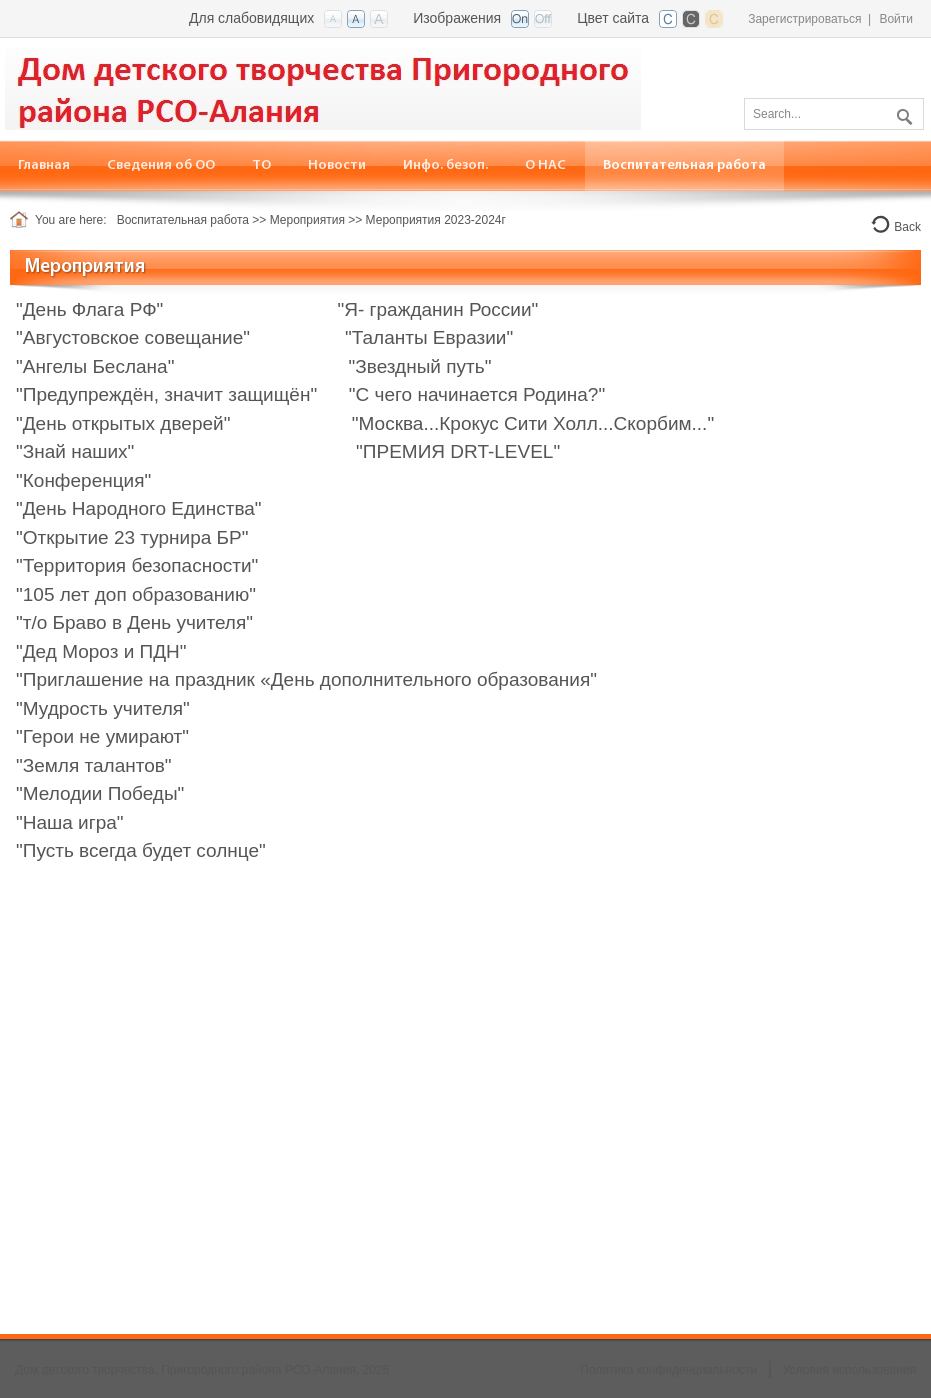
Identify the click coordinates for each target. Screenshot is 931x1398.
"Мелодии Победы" (100, 793)
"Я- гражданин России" (438, 309)
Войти (896, 19)
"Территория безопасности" (137, 565)
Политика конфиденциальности (668, 1370)
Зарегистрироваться (804, 19)
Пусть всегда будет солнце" (144, 850)
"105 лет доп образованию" (136, 594)
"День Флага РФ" (89, 309)
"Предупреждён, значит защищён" (166, 394)
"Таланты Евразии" (427, 337)
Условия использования (849, 1370)
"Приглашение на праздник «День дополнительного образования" (306, 679)
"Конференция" (83, 480)
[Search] (834, 114)
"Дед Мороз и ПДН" (101, 651)
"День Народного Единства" (139, 508)
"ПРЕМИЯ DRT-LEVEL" (458, 451)
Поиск (902, 113)
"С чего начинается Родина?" (477, 394)
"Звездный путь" (420, 366)
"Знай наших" (75, 451)
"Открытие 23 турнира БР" (132, 537)
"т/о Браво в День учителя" (134, 622)
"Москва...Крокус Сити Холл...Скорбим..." (533, 423)
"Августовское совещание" (133, 337)
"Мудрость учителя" (103, 708)
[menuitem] (161, 165)
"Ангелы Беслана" (95, 366)
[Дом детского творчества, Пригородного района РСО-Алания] (323, 87)
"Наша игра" (70, 822)
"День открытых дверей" (123, 423)
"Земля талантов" (94, 765)
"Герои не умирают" (102, 736)
